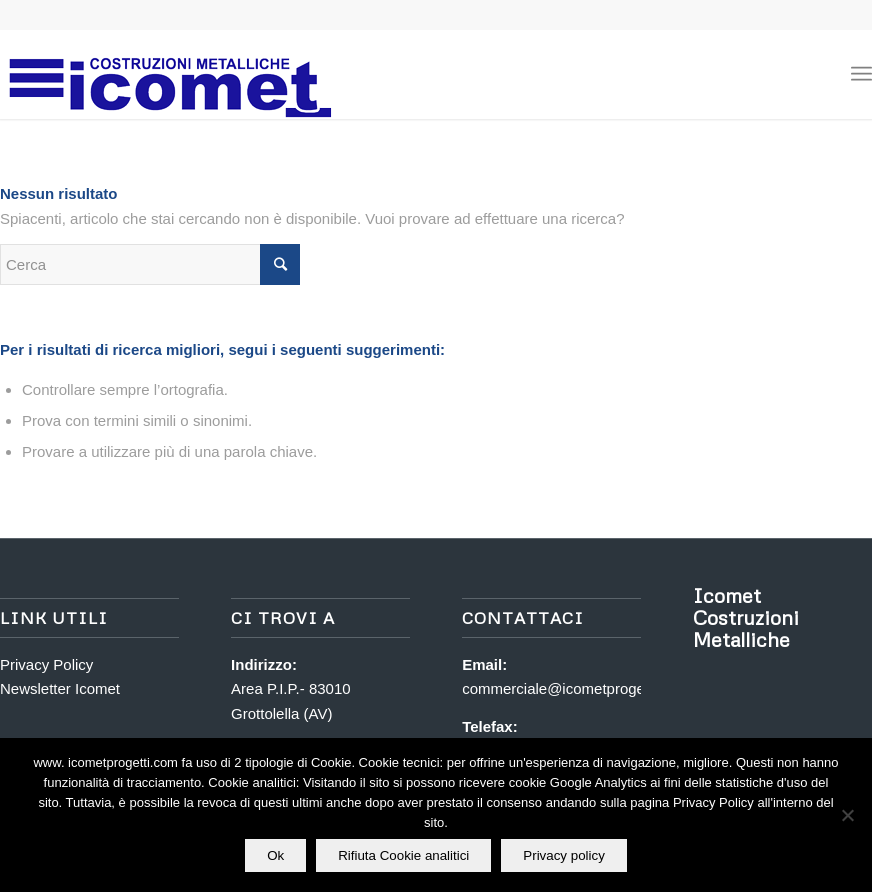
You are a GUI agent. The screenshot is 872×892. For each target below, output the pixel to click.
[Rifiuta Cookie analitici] (847, 815)
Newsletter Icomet (60, 688)
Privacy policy (563, 855)
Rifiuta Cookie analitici (403, 855)
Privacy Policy (46, 664)
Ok (275, 855)
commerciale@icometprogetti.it (565, 688)
